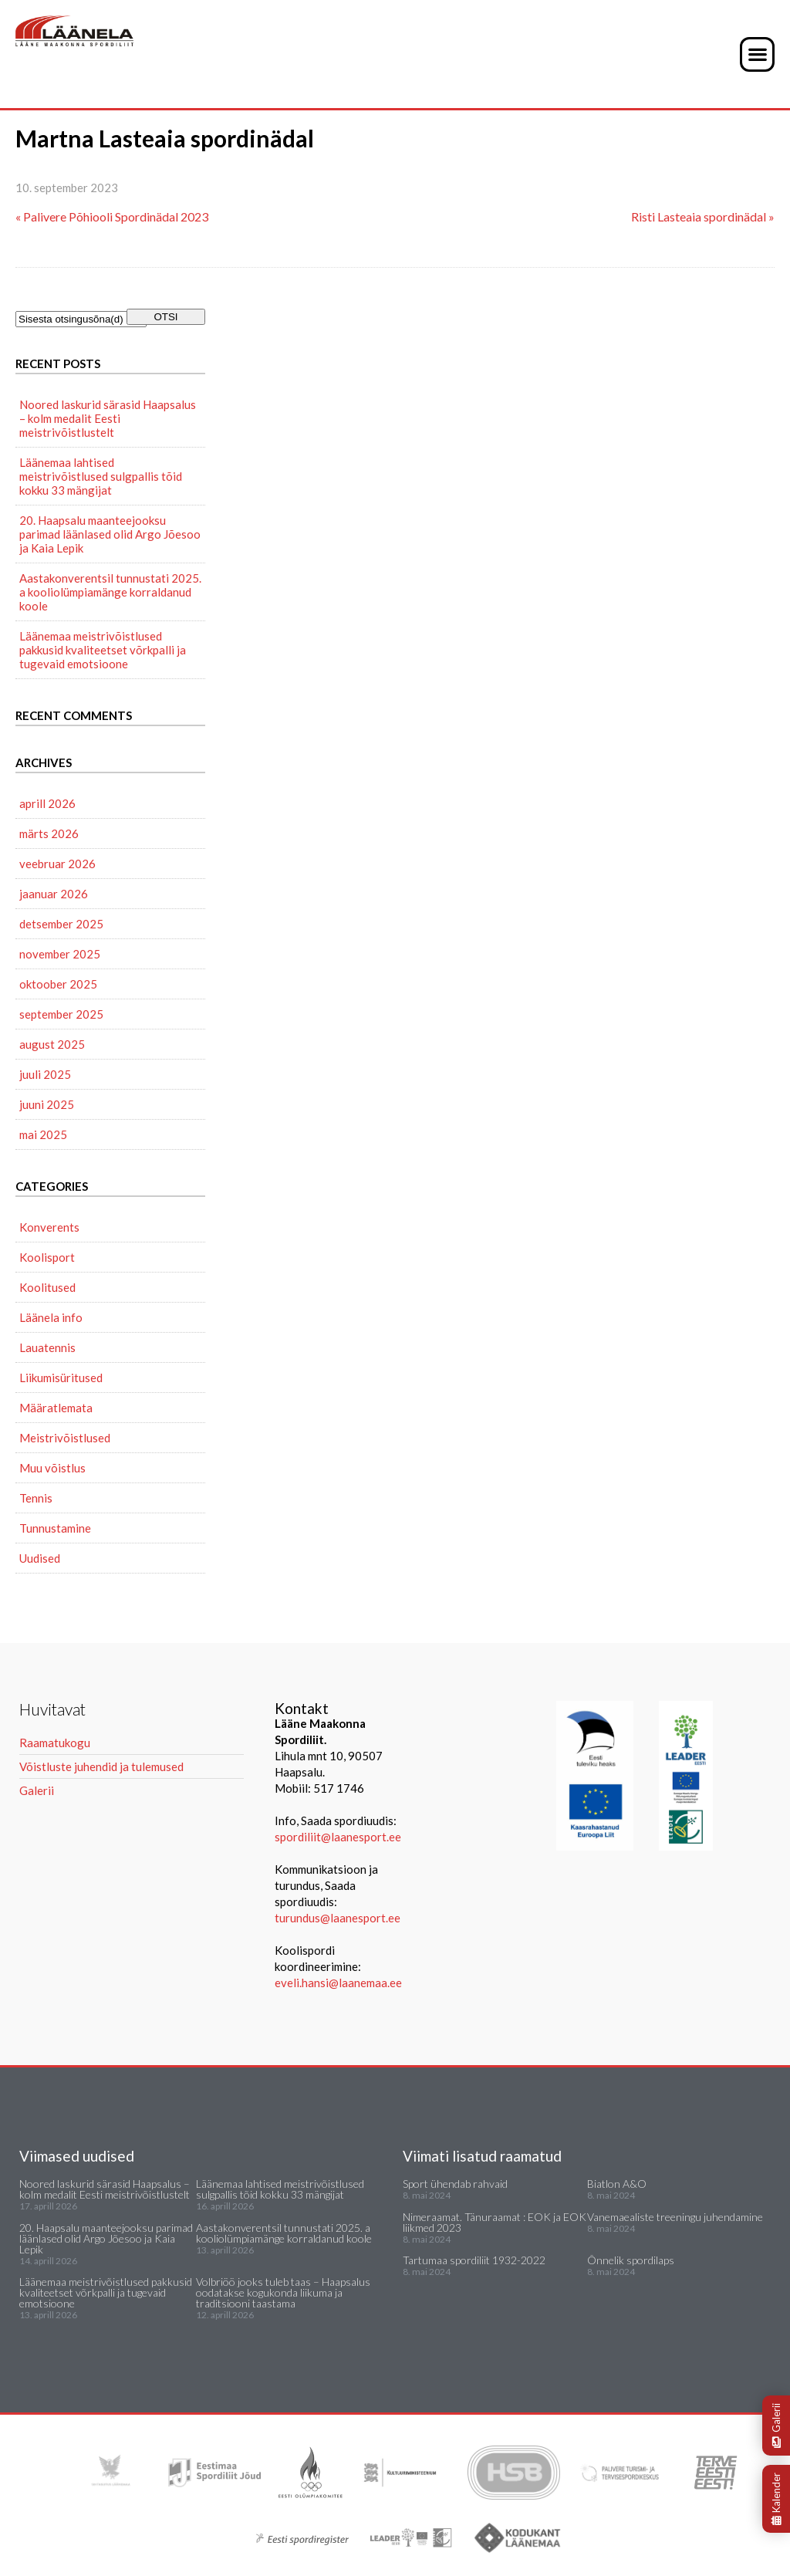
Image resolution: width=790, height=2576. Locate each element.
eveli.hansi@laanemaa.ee (338, 1982)
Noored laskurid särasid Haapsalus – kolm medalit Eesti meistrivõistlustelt (107, 418)
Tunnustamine (55, 1528)
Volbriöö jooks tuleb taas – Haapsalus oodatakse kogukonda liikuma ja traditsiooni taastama (283, 2292)
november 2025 (59, 954)
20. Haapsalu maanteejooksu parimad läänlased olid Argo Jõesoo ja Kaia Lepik (110, 534)
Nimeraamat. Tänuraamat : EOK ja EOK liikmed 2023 (494, 2222)
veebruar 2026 (57, 863)
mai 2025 (43, 1134)
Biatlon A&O (617, 2183)
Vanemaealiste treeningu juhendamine (675, 2216)
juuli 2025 (45, 1074)
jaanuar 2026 (53, 894)
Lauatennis (47, 1347)
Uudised (39, 1558)
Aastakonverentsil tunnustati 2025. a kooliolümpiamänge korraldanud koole (110, 592)
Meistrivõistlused (64, 1438)
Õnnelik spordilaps (630, 2260)
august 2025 (52, 1044)
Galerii (776, 2425)
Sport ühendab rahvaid (455, 2183)
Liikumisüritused (61, 1377)
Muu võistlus (52, 1468)
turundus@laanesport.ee (339, 1918)
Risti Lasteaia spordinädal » (703, 216)
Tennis (35, 1498)
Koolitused (47, 1287)
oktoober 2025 (58, 984)
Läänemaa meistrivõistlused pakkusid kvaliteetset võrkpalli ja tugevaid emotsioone (102, 650)
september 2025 (61, 1014)
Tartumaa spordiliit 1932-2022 (474, 2260)
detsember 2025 (61, 924)
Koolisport (47, 1257)
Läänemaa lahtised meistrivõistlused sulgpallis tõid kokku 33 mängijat (100, 476)
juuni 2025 (46, 1104)
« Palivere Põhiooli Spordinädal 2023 (111, 216)
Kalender (776, 2499)
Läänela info (51, 1317)
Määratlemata (56, 1408)
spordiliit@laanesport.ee (338, 1837)
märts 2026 (49, 833)
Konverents (49, 1227)
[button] (757, 54)
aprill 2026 (47, 803)
